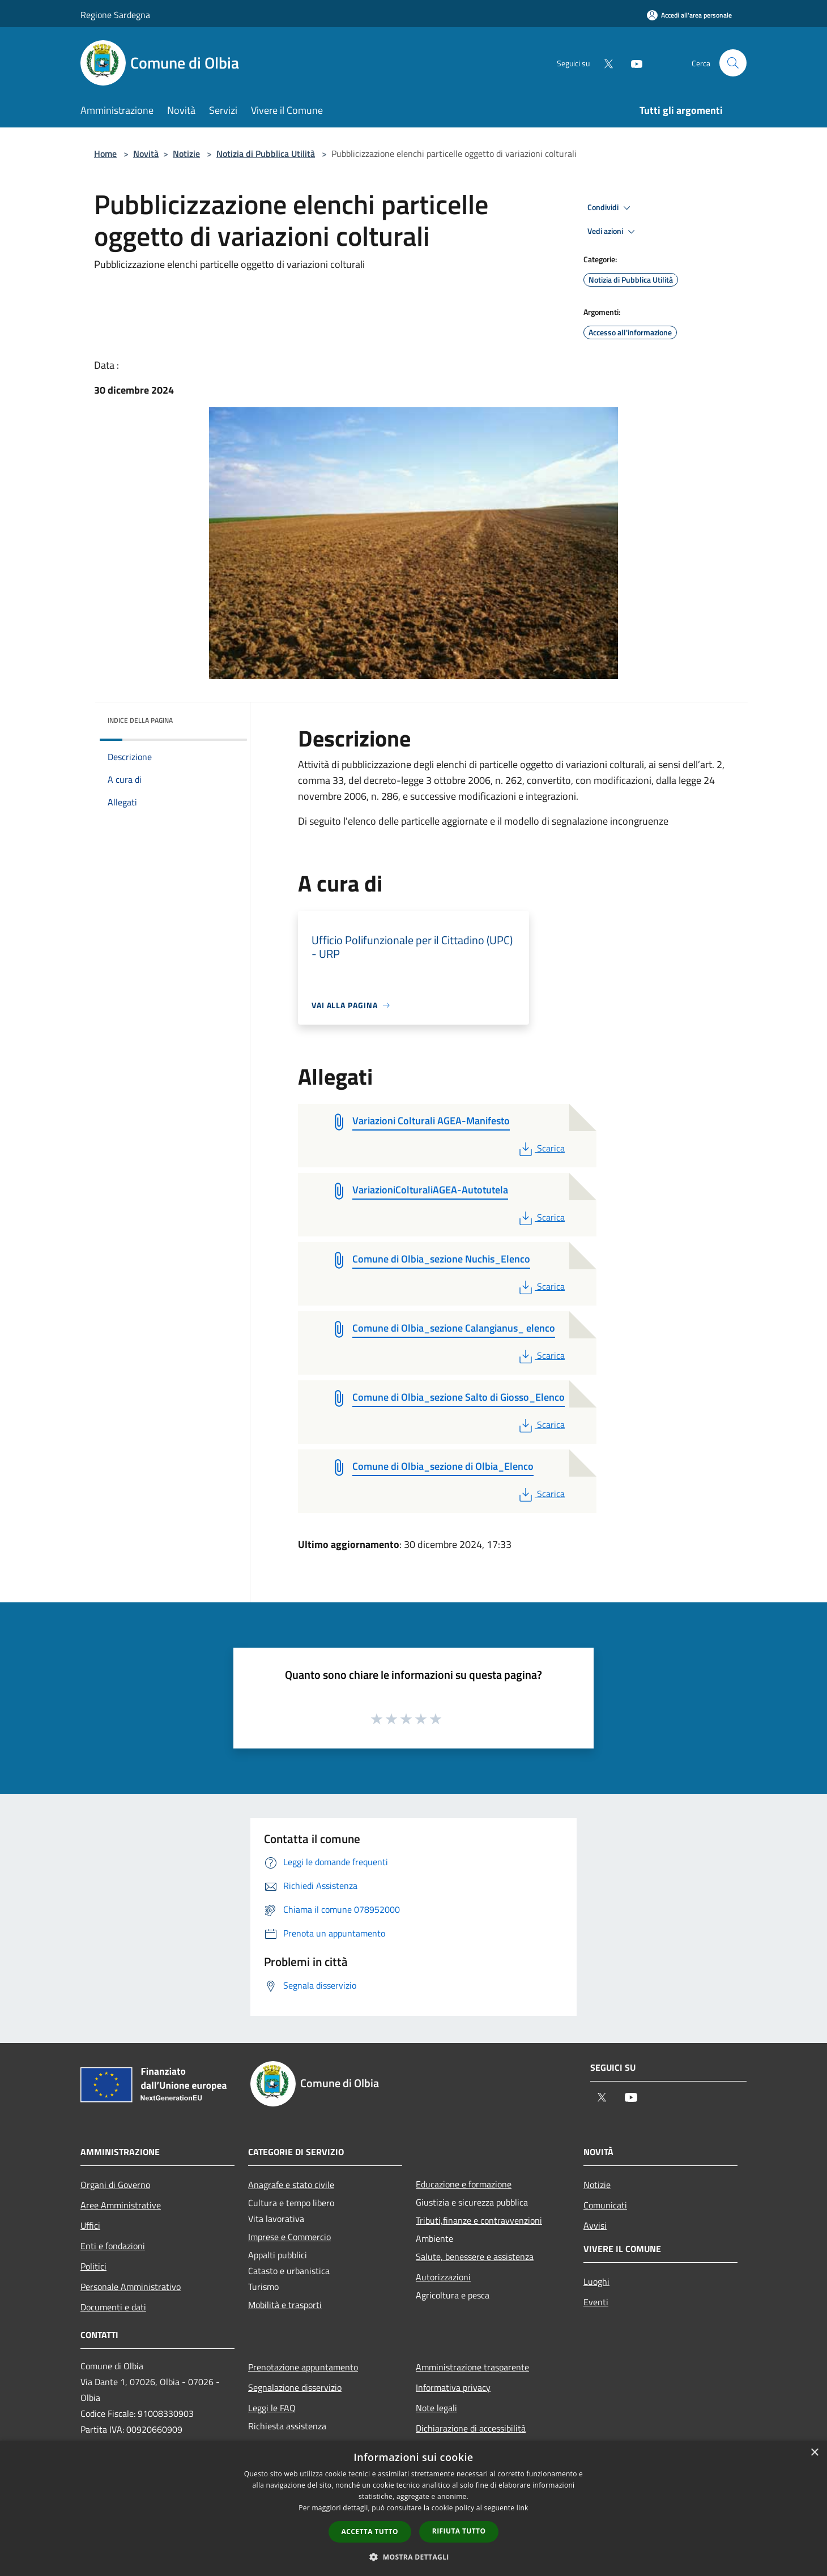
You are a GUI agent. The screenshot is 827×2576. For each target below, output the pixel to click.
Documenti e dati (113, 2307)
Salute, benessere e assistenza (475, 2256)
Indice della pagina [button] (140, 720)
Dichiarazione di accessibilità (471, 2428)
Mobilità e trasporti (285, 2304)
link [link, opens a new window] (522, 2508)
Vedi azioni (612, 231)
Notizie (186, 153)
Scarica (541, 1148)
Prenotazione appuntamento (303, 2367)
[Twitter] (603, 62)
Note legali (436, 2408)
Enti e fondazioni (112, 2246)
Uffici (90, 2225)
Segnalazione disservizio (295, 2387)
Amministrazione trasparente (472, 2367)
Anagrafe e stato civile (291, 2184)
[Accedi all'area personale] (689, 15)
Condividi (610, 208)
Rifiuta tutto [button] (459, 2531)
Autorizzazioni (443, 2277)
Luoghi (596, 2281)
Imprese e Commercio (289, 2237)
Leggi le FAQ (272, 2408)
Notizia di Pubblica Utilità (265, 153)
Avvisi (595, 2225)
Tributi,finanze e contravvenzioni (479, 2220)
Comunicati (605, 2205)
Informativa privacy (453, 2387)
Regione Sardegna (115, 15)
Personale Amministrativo (130, 2286)
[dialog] (413, 2508)
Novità (146, 153)
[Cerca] (733, 62)
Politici (93, 2266)
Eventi (595, 2302)
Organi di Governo (115, 2184)
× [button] (814, 2453)
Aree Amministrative (120, 2205)
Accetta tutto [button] (370, 2531)
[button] (413, 2556)
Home (105, 153)
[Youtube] (632, 62)
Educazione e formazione (463, 2184)
